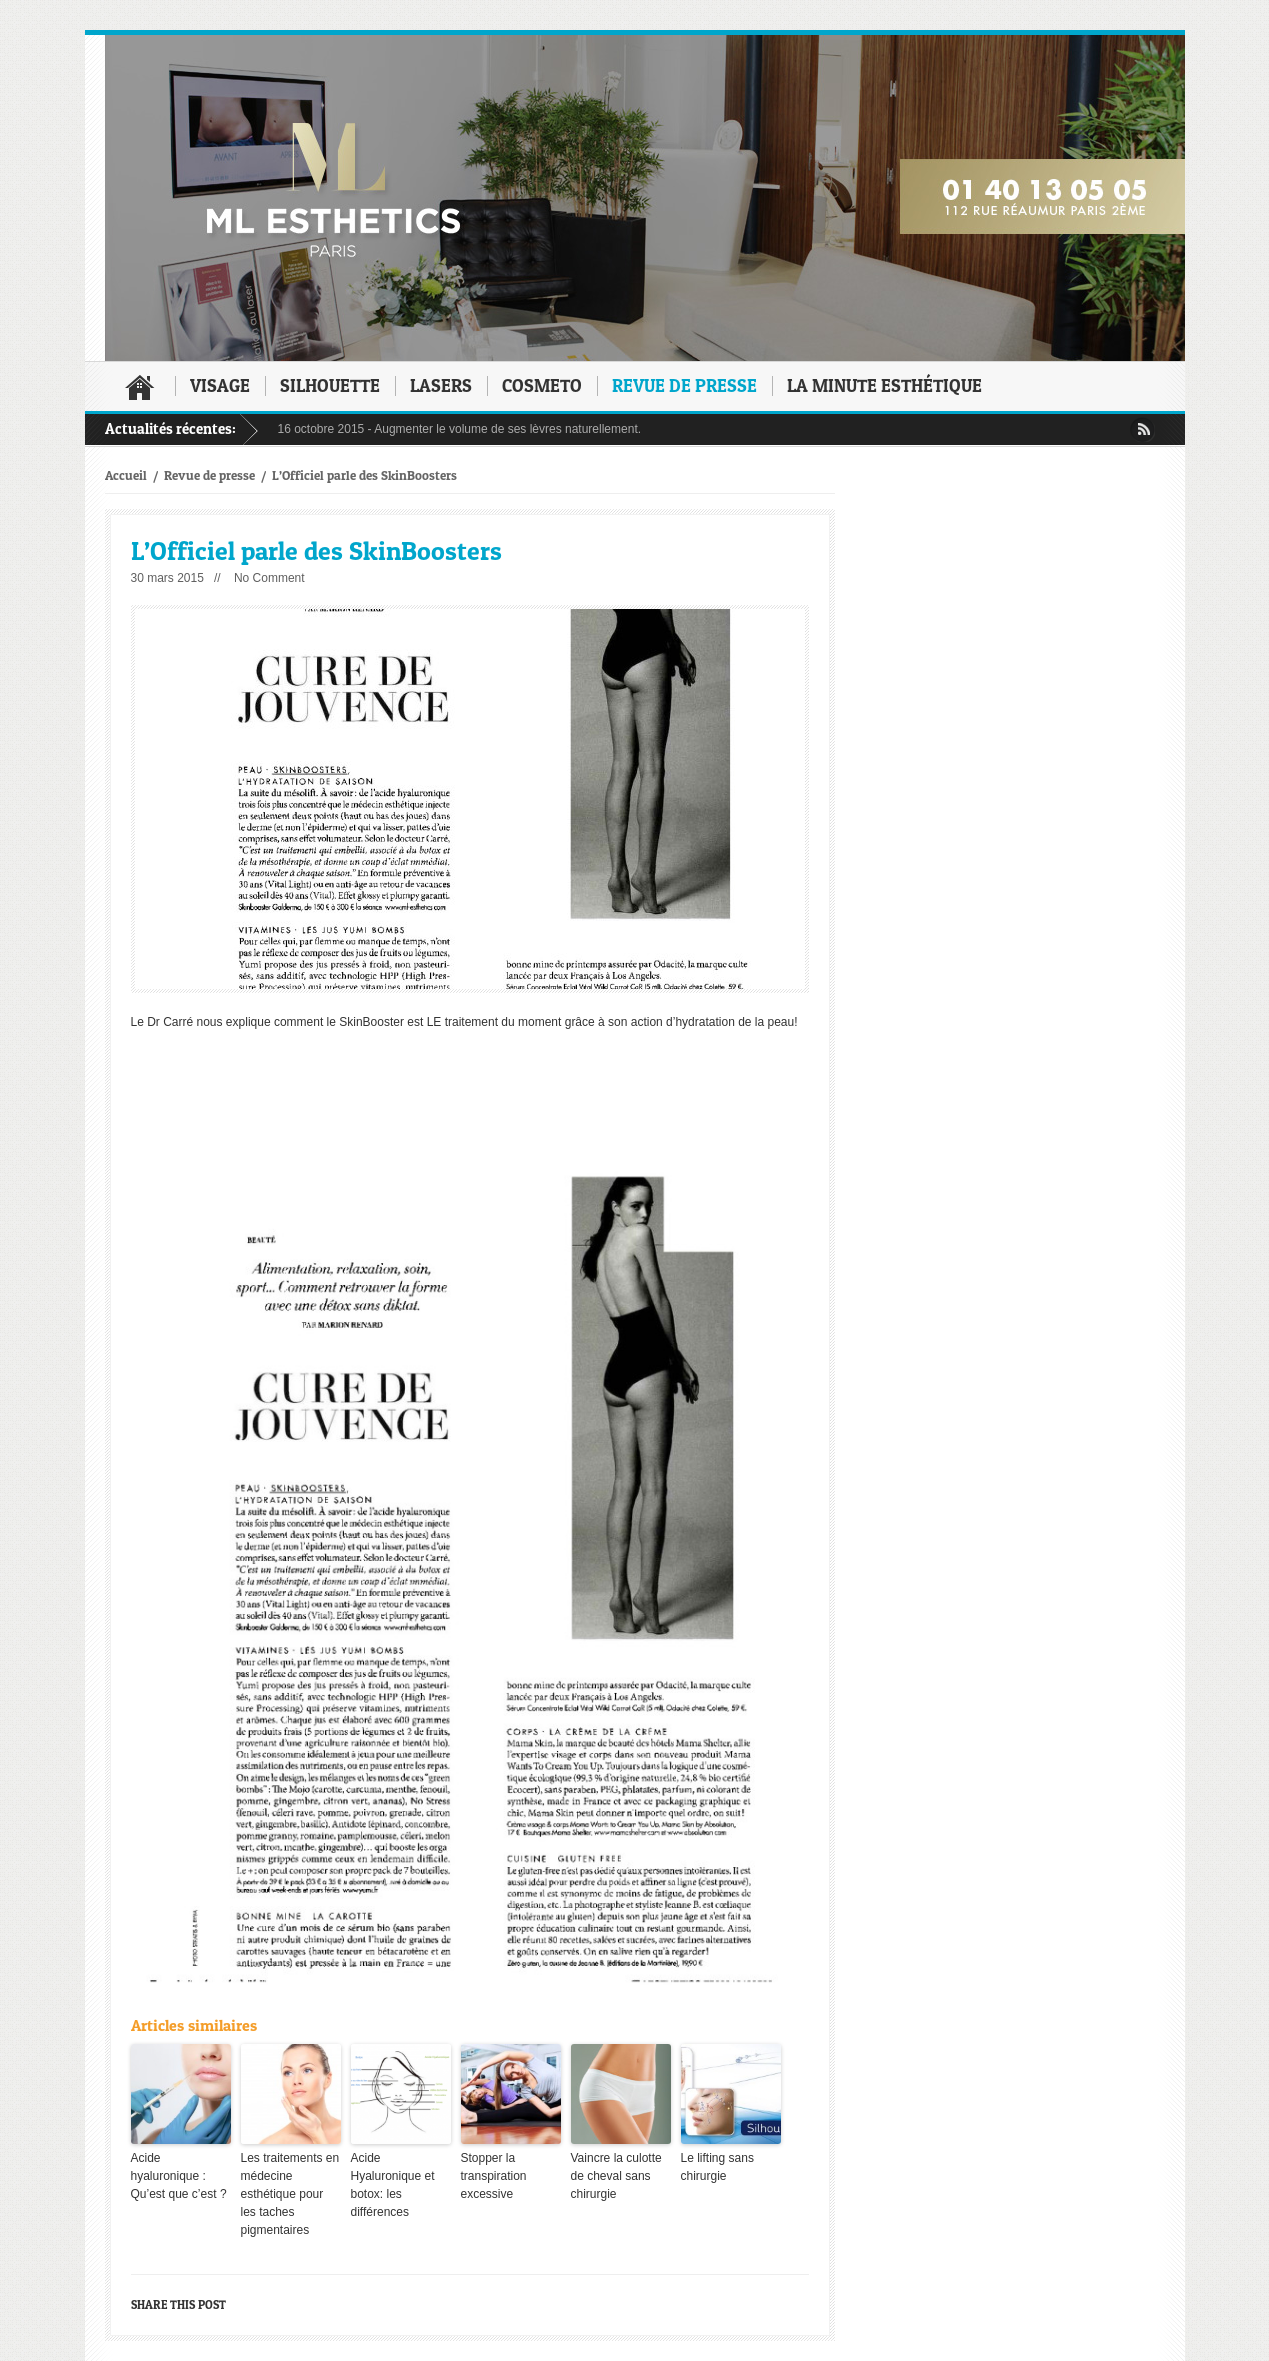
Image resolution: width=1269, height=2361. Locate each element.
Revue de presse (684, 385)
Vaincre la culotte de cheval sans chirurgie (616, 2176)
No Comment (269, 578)
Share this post (178, 2304)
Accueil (140, 386)
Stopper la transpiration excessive (494, 2176)
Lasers (441, 385)
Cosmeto (542, 385)
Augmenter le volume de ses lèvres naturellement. (507, 429)
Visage (220, 385)
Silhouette (330, 385)
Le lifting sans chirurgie (717, 2167)
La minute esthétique (884, 385)
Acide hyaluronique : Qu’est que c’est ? (179, 2176)
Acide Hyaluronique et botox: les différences (393, 2185)
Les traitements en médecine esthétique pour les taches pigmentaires (290, 2194)
